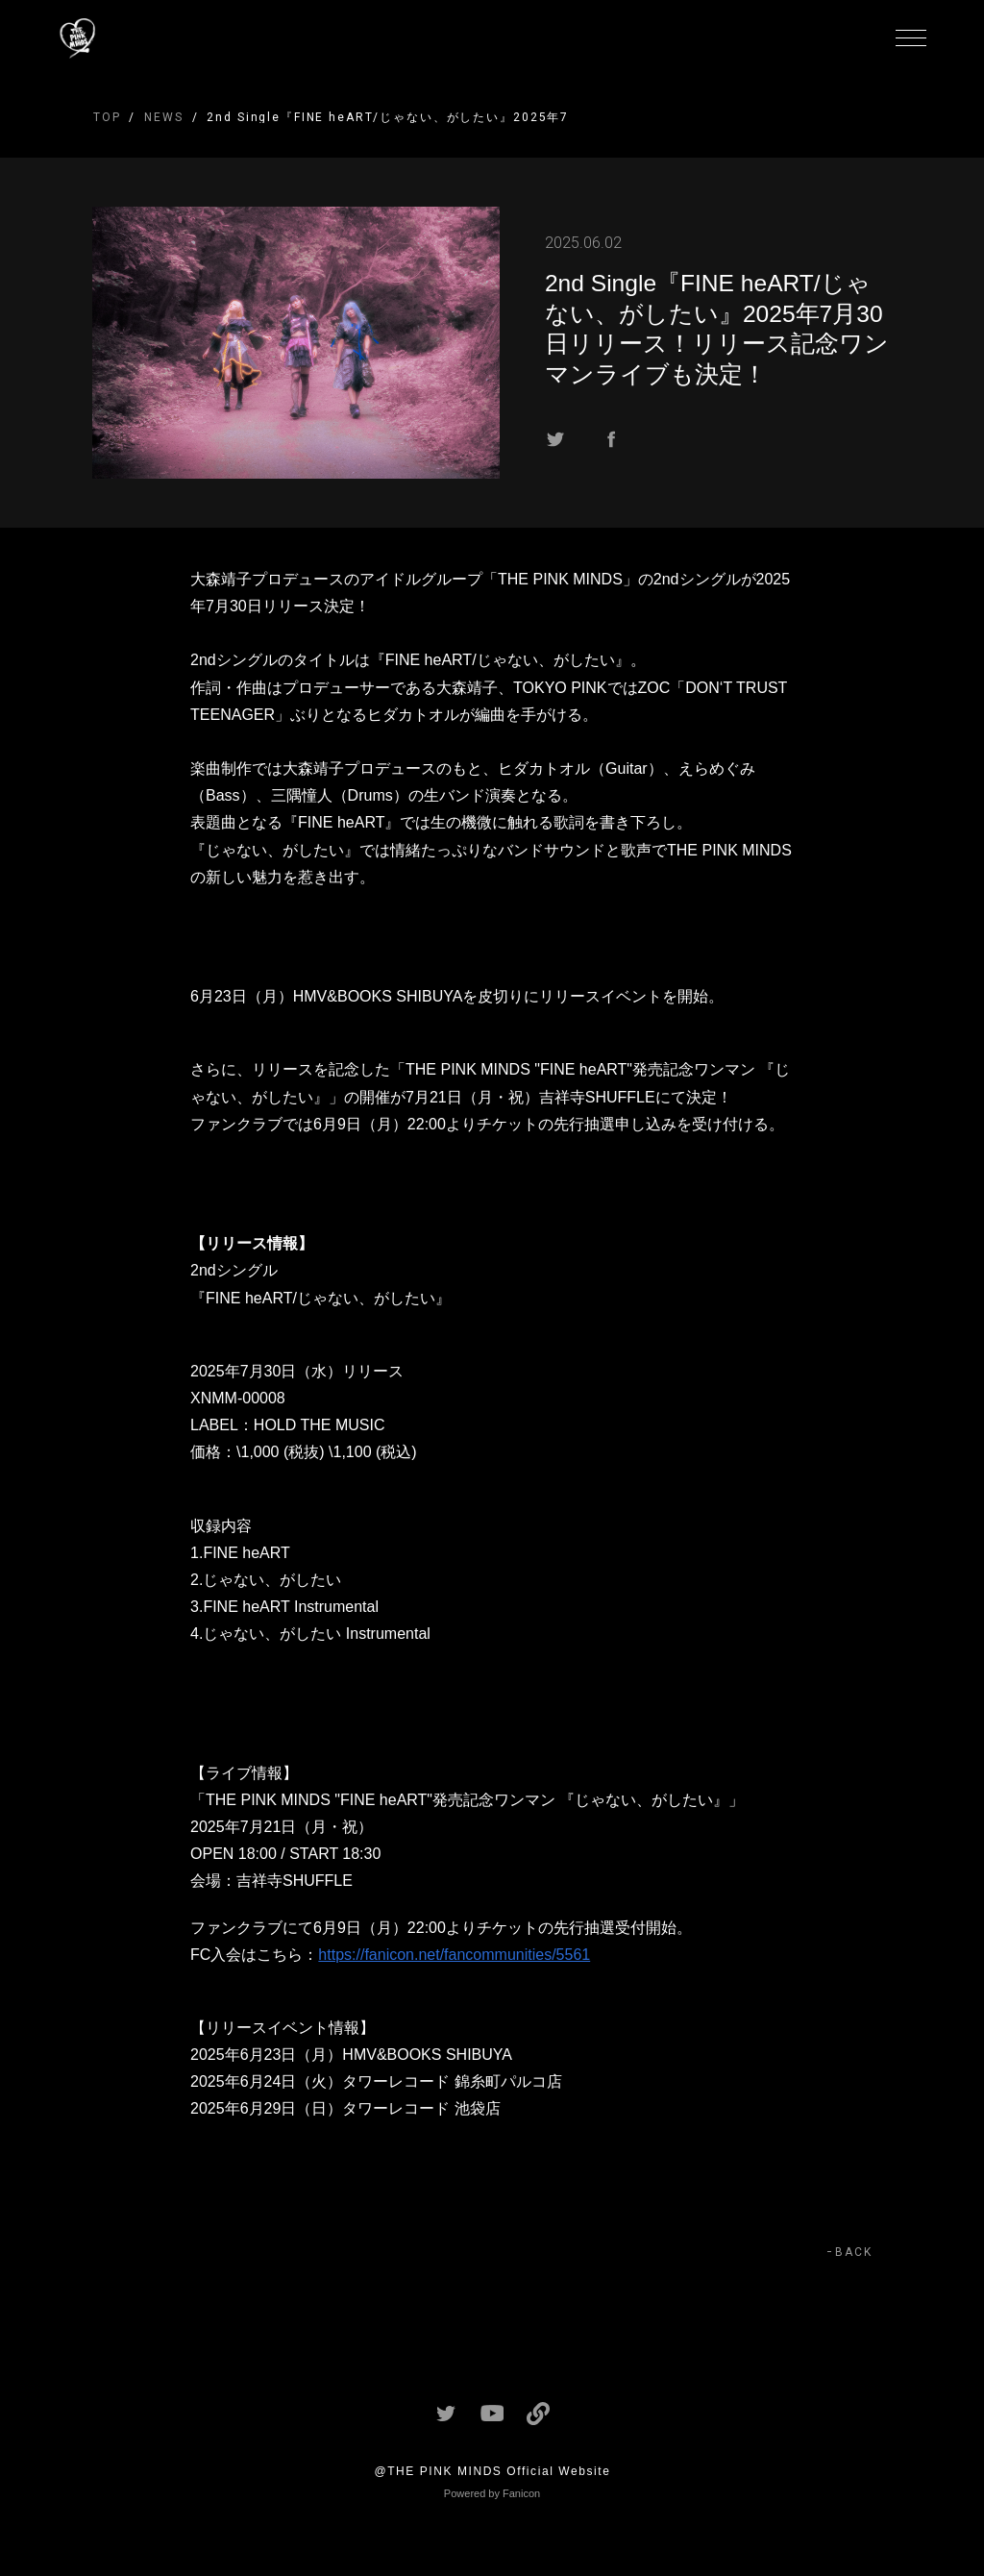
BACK (854, 2252)
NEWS (163, 117)
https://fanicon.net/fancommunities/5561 (454, 1954)
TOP (107, 117)
